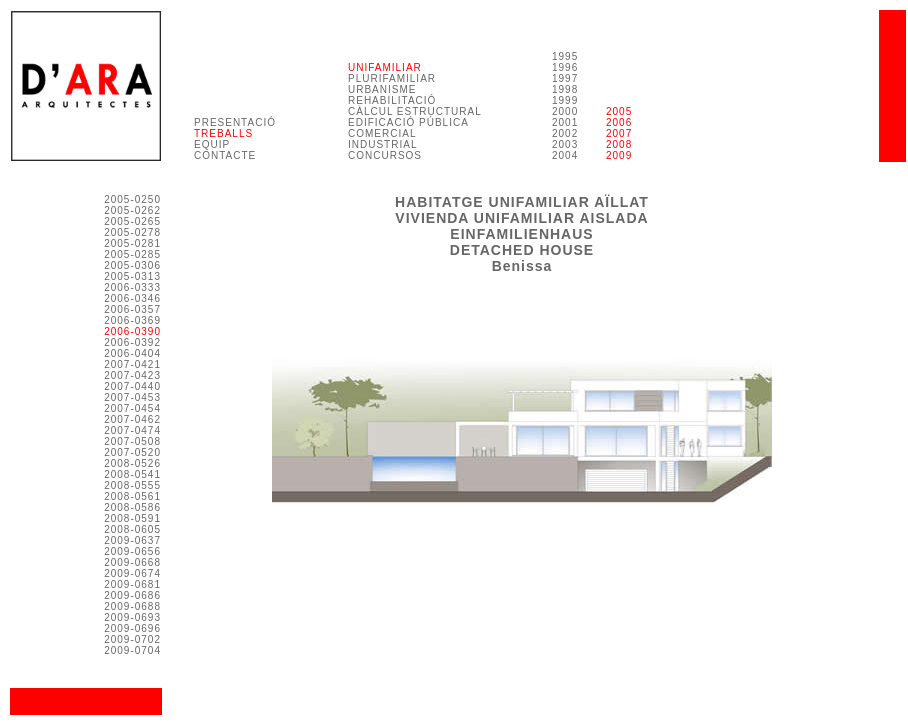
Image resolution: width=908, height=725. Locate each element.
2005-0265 (132, 221)
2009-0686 (132, 595)
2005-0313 (132, 276)
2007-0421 (132, 364)
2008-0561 (132, 496)
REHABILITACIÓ (392, 100)
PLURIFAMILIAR (392, 78)
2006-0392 (132, 342)
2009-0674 (132, 573)
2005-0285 (132, 254)
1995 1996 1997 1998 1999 (565, 78)
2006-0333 (132, 287)
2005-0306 (132, 265)
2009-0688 (132, 606)
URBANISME (382, 89)
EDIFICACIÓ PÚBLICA (408, 122)
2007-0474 (132, 430)
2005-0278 (132, 232)
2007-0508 (132, 441)
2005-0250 (132, 199)
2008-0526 (132, 463)
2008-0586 (132, 507)
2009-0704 (132, 650)
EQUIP (212, 144)
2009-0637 (132, 540)
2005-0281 (132, 243)
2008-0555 (132, 485)
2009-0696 (132, 628)
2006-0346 (132, 298)
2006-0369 (132, 320)
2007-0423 (132, 375)
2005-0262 (132, 210)
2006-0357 (132, 309)
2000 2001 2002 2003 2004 (565, 133)
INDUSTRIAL (382, 144)
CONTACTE (225, 155)
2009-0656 (132, 551)
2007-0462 (132, 419)
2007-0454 (132, 408)
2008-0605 (132, 529)
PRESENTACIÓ (235, 122)
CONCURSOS (385, 155)
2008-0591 (132, 518)
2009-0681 (132, 584)
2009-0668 (132, 562)
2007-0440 (132, 386)
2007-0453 (132, 397)
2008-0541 (132, 474)
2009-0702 (132, 639)
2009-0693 (132, 617)
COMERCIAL (382, 133)
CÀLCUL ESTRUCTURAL (415, 111)
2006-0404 (132, 353)
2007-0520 (132, 452)
